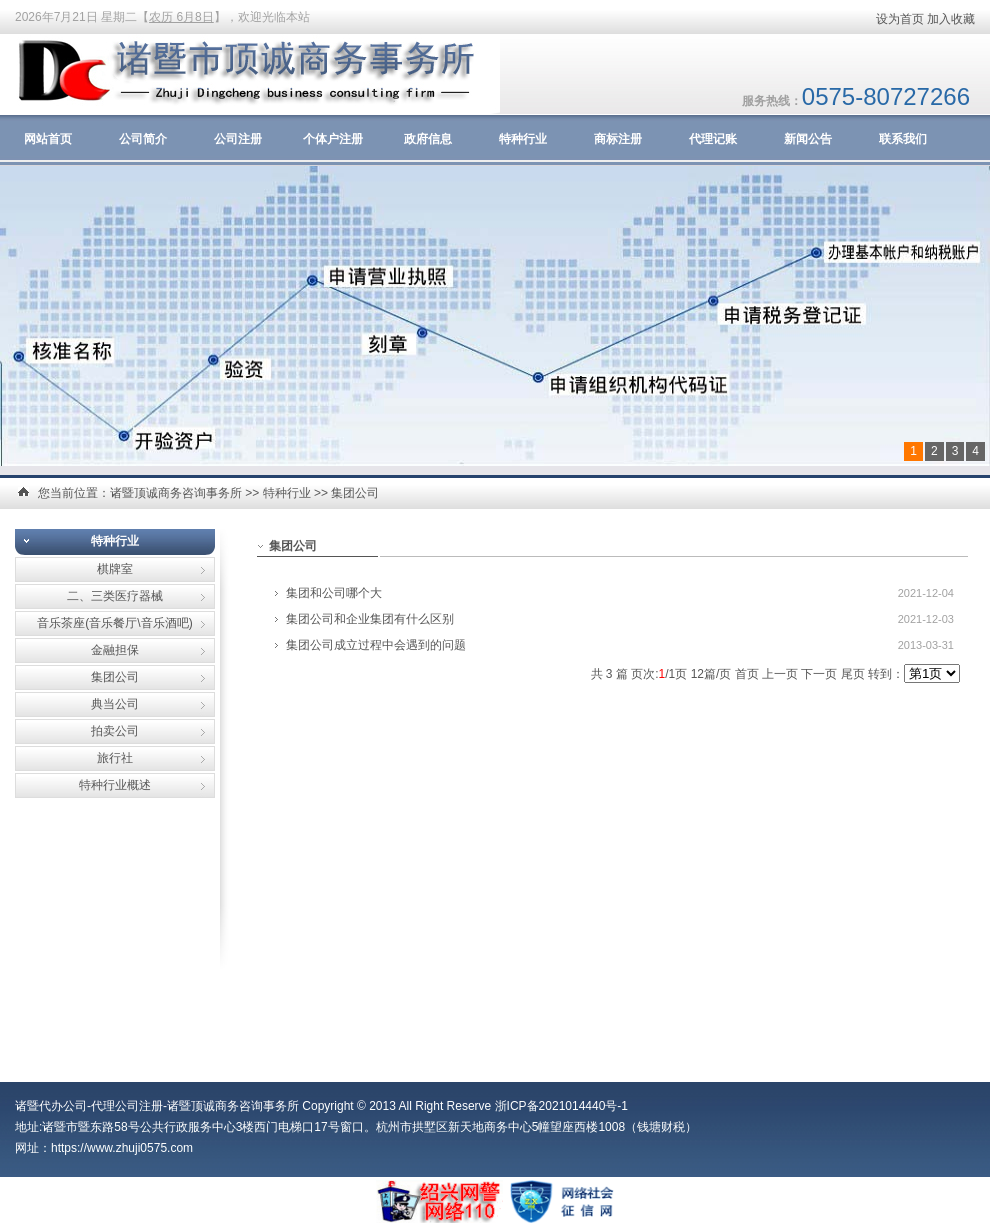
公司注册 (238, 139)
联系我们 (903, 139)
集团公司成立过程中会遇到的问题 (376, 645)
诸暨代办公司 (51, 1106)
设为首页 (900, 19)
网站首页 (48, 139)
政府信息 (428, 139)
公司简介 (143, 139)
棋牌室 (115, 569)
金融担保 (115, 650)
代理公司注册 (127, 1106)
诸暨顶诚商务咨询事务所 (176, 493)
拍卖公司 (115, 731)
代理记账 (713, 139)
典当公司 (115, 704)
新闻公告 (808, 139)
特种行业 (523, 139)
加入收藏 (951, 19)
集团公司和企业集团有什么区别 (370, 619)
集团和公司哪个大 (334, 593)
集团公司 (355, 493)
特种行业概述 (115, 785)
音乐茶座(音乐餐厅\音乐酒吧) (114, 623)
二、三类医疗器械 (115, 596)
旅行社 (115, 758)
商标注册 (618, 139)
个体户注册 (333, 139)
